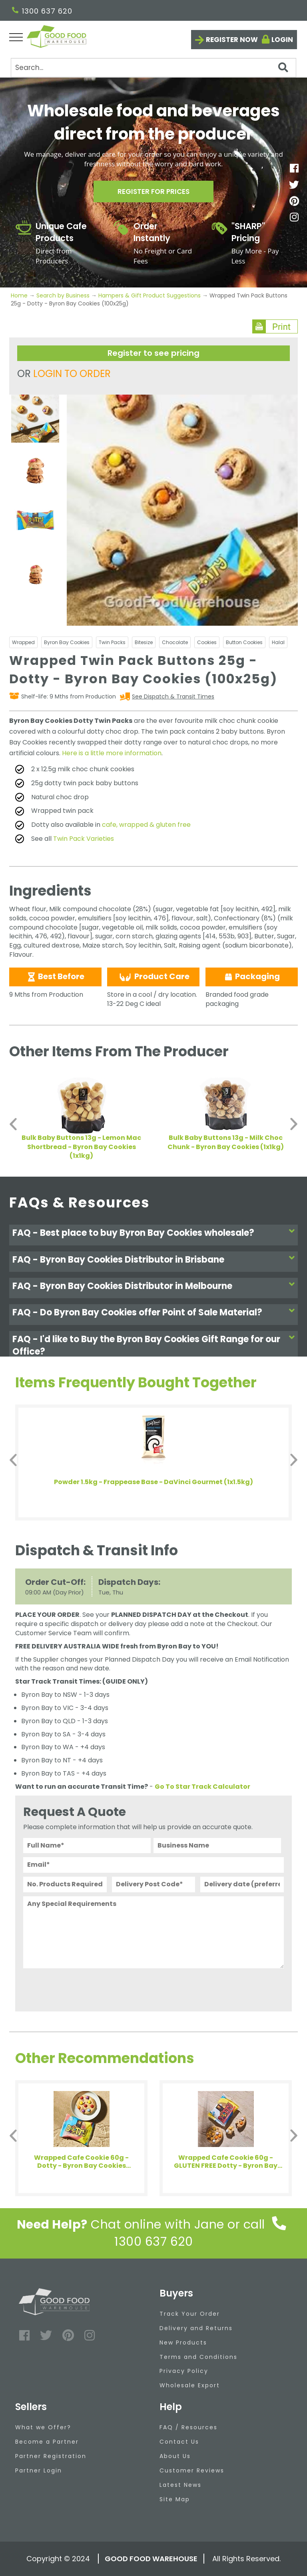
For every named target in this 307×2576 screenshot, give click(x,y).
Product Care (153, 977)
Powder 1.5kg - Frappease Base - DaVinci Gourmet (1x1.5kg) (153, 1482)
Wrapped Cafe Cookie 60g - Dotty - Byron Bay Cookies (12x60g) (81, 2162)
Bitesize (144, 642)
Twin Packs (112, 642)
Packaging (251, 976)
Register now (232, 39)
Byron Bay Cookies (67, 642)
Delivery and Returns (196, 2328)
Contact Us (179, 2442)
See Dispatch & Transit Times (173, 696)
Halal (278, 642)
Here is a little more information (111, 753)
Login (282, 39)
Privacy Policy (183, 2371)
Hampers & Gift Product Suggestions (149, 295)
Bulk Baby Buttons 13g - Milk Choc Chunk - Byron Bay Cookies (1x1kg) (225, 1142)
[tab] (153, 1235)
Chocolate (175, 642)
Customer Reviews (191, 2470)
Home (20, 295)
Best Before (55, 976)
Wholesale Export (189, 2385)
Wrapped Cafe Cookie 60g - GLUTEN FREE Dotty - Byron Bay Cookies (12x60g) (225, 2162)
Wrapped (23, 642)
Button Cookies (244, 642)
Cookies (207, 642)
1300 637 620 (42, 11)
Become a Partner (47, 2442)
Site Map (174, 2499)
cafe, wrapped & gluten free (146, 824)
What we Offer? (43, 2427)
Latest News (180, 2485)
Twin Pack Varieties (83, 838)
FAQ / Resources (188, 2427)
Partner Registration (50, 2456)
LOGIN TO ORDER (72, 373)
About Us (175, 2456)
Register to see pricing (153, 353)
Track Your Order (189, 2314)
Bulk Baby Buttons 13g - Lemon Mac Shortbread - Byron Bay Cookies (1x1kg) (81, 1147)
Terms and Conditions (198, 2357)
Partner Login (38, 2470)
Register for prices (153, 193)
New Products (183, 2343)
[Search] (153, 67)
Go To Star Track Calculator (202, 1786)
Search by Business (63, 295)
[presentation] (84, 1987)
